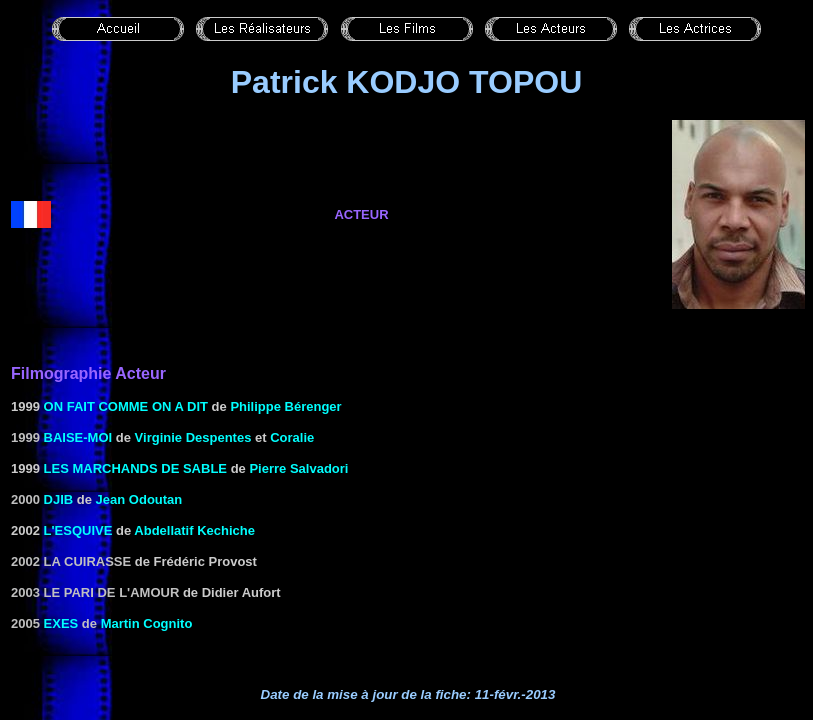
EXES (61, 623)
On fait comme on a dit (126, 406)
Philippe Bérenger (285, 406)
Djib (59, 499)
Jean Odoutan (139, 499)
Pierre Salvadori (298, 468)
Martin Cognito (147, 623)
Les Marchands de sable (135, 468)
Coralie (292, 437)
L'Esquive (78, 530)
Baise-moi (78, 437)
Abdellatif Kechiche (194, 530)
